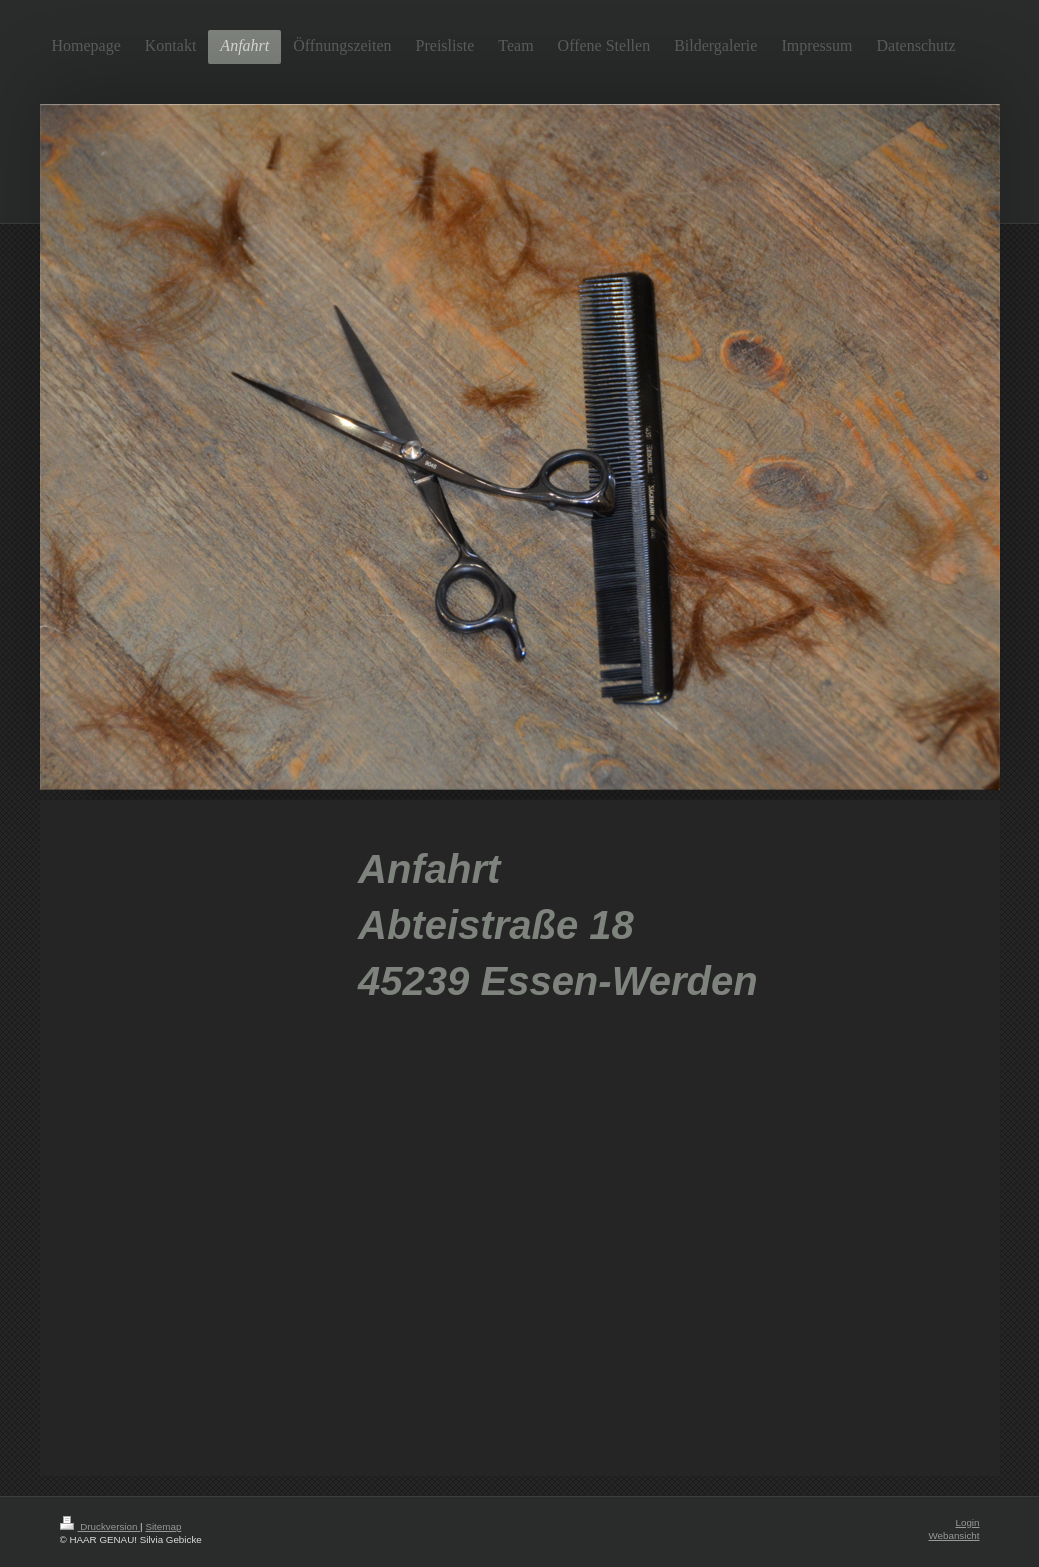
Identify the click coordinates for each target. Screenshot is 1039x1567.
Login (968, 1522)
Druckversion (100, 1526)
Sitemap (163, 1526)
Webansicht (953, 1535)
